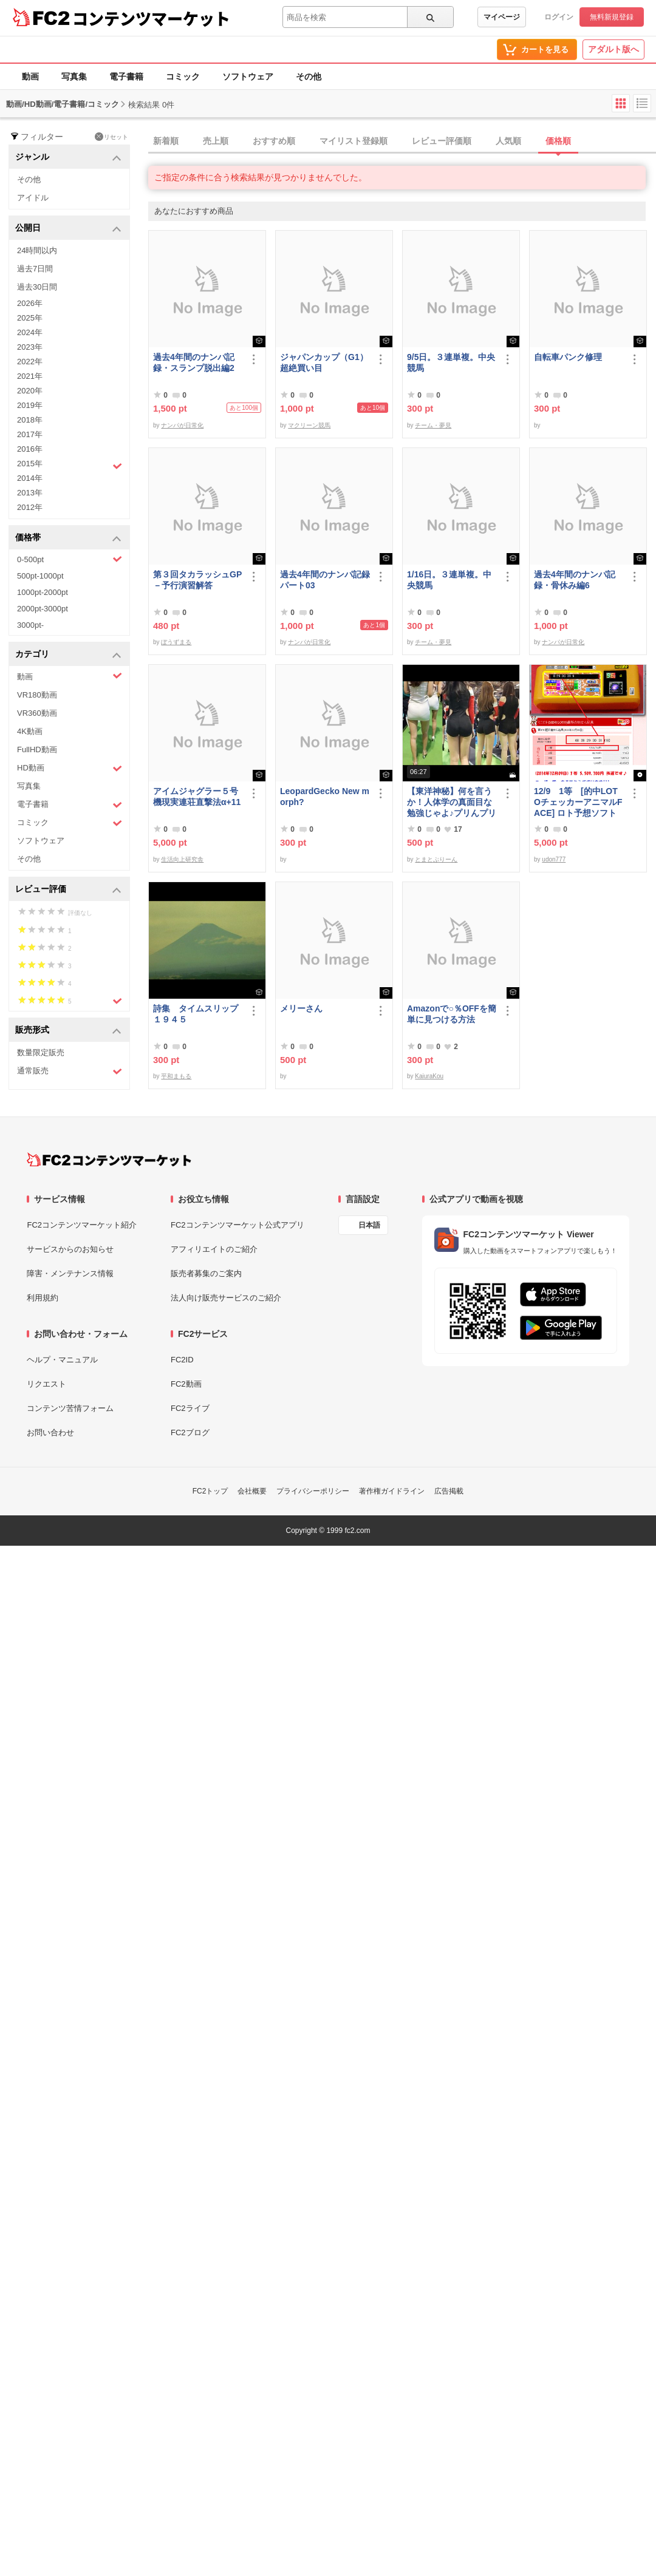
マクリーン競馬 (309, 425)
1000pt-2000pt (42, 592)
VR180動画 (37, 694)
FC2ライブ (190, 1408)
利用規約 (42, 1297)
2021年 (30, 376)
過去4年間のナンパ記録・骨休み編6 (574, 579)
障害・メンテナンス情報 (70, 1273)
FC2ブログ (190, 1432)
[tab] (402, 141)
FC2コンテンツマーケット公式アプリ (237, 1224)
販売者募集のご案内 (206, 1273)
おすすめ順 (274, 141)
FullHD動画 (37, 749)
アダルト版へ (613, 49)
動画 (30, 76)
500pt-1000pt (40, 575)
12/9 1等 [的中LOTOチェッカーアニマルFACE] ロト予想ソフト (578, 802)
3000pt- (30, 625)
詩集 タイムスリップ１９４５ (195, 1014)
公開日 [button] (68, 228)
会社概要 (252, 1491)
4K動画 (30, 731)
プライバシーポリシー (312, 1491)
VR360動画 (37, 713)
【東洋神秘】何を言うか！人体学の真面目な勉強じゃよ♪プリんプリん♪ (451, 802)
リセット (111, 136)
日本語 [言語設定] (369, 1225)
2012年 (30, 507)
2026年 (30, 303)
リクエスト (46, 1383)
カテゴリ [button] (68, 655)
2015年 (69, 465)
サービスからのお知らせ (70, 1249)
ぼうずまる (176, 642)
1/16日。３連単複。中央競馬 (449, 579)
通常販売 (69, 1071)
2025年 (30, 317)
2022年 (30, 361)
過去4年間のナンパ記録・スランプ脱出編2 (193, 362)
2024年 (30, 332)
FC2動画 (186, 1383)
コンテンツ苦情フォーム (70, 1408)
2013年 (30, 492)
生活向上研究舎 (182, 859)
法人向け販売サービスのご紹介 (226, 1297)
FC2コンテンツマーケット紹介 (82, 1224)
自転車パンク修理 (568, 357)
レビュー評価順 (441, 141)
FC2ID (182, 1359)
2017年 (30, 434)
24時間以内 (37, 250)
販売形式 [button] (68, 1030)
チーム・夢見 (433, 425)
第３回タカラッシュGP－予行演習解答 (197, 579)
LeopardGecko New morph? (324, 796)
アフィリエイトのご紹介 (214, 1249)
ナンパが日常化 (182, 425)
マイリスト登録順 (353, 141)
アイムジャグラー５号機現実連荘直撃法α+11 (197, 796)
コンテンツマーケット (151, 18)
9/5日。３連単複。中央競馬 (451, 362)
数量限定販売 (40, 1052)
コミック (183, 76)
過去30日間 (37, 286)
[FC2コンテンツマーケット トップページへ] (109, 1159)
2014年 (30, 478)
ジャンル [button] (68, 157)
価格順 (558, 141)
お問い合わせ (50, 1432)
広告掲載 (448, 1491)
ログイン (558, 17)
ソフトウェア (247, 76)
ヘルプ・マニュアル (62, 1359)
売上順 (215, 141)
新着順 (166, 141)
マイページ (501, 17)
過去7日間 (35, 268)
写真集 (74, 76)
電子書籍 (126, 76)
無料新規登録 (612, 17)
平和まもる (176, 1076)
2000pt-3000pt (42, 608)
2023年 (30, 347)
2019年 (30, 405)
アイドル (33, 197)
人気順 (508, 141)
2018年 (30, 419)
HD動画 (69, 768)
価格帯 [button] (68, 538)
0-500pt (69, 559)
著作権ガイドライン (392, 1491)
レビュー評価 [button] (68, 889)
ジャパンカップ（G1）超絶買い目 (324, 362)
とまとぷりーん (436, 859)
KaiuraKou (429, 1076)
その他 (308, 76)
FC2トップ (210, 1491)
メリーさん (301, 1008)
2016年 (30, 449)
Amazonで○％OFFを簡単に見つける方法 (451, 1014)
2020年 (30, 390)
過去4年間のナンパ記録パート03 (325, 579)
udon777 (553, 859)
